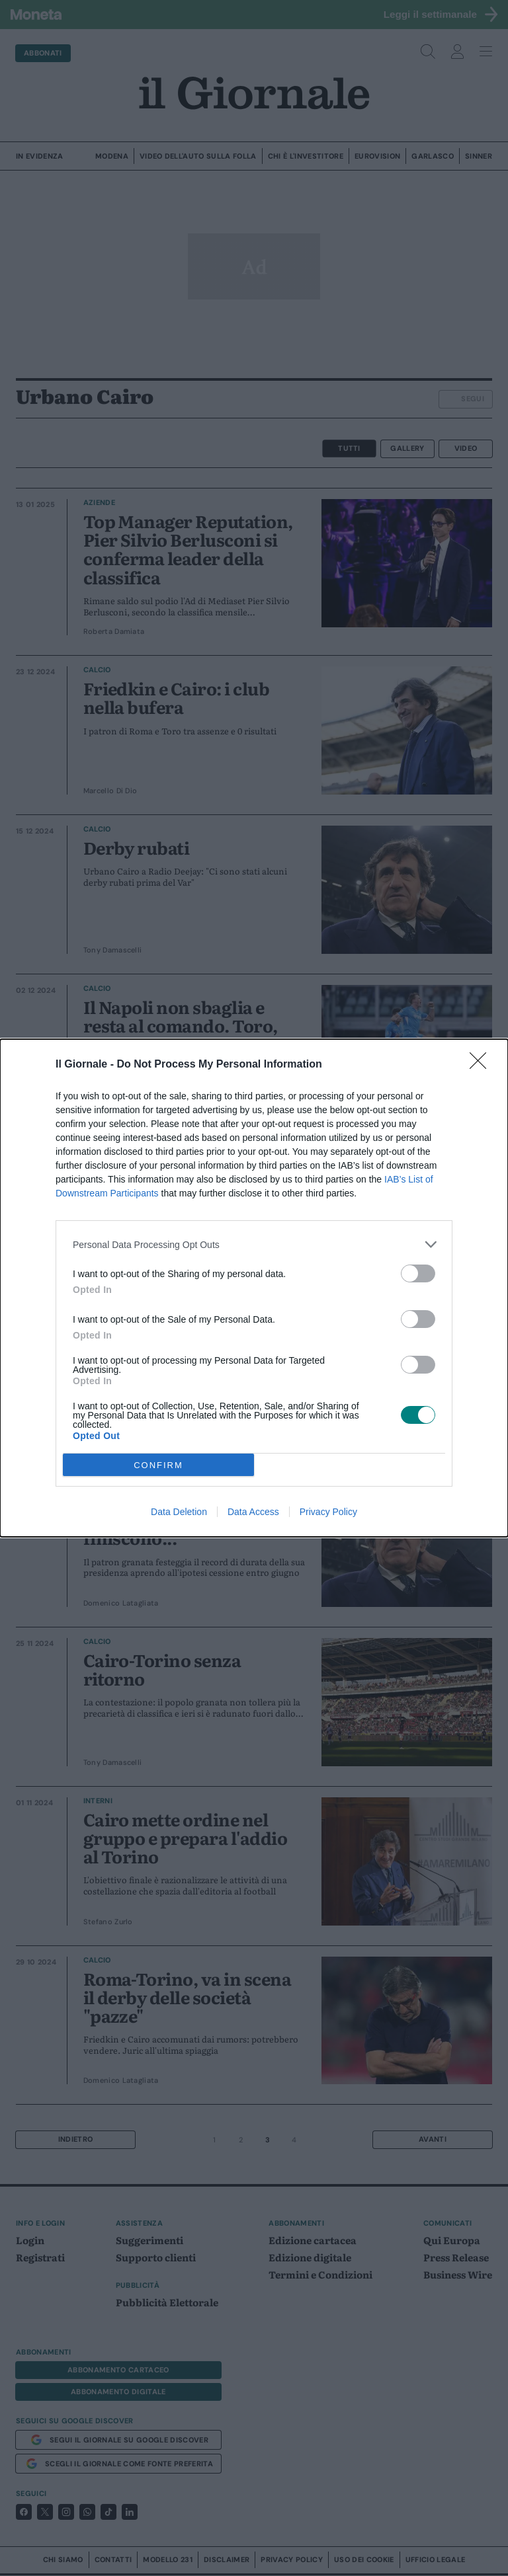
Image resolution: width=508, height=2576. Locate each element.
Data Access (253, 1511)
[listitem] (254, 1244)
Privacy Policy (328, 1511)
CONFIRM (158, 1465)
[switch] (418, 1273)
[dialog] (254, 1288)
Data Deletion (179, 1511)
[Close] (482, 1064)
